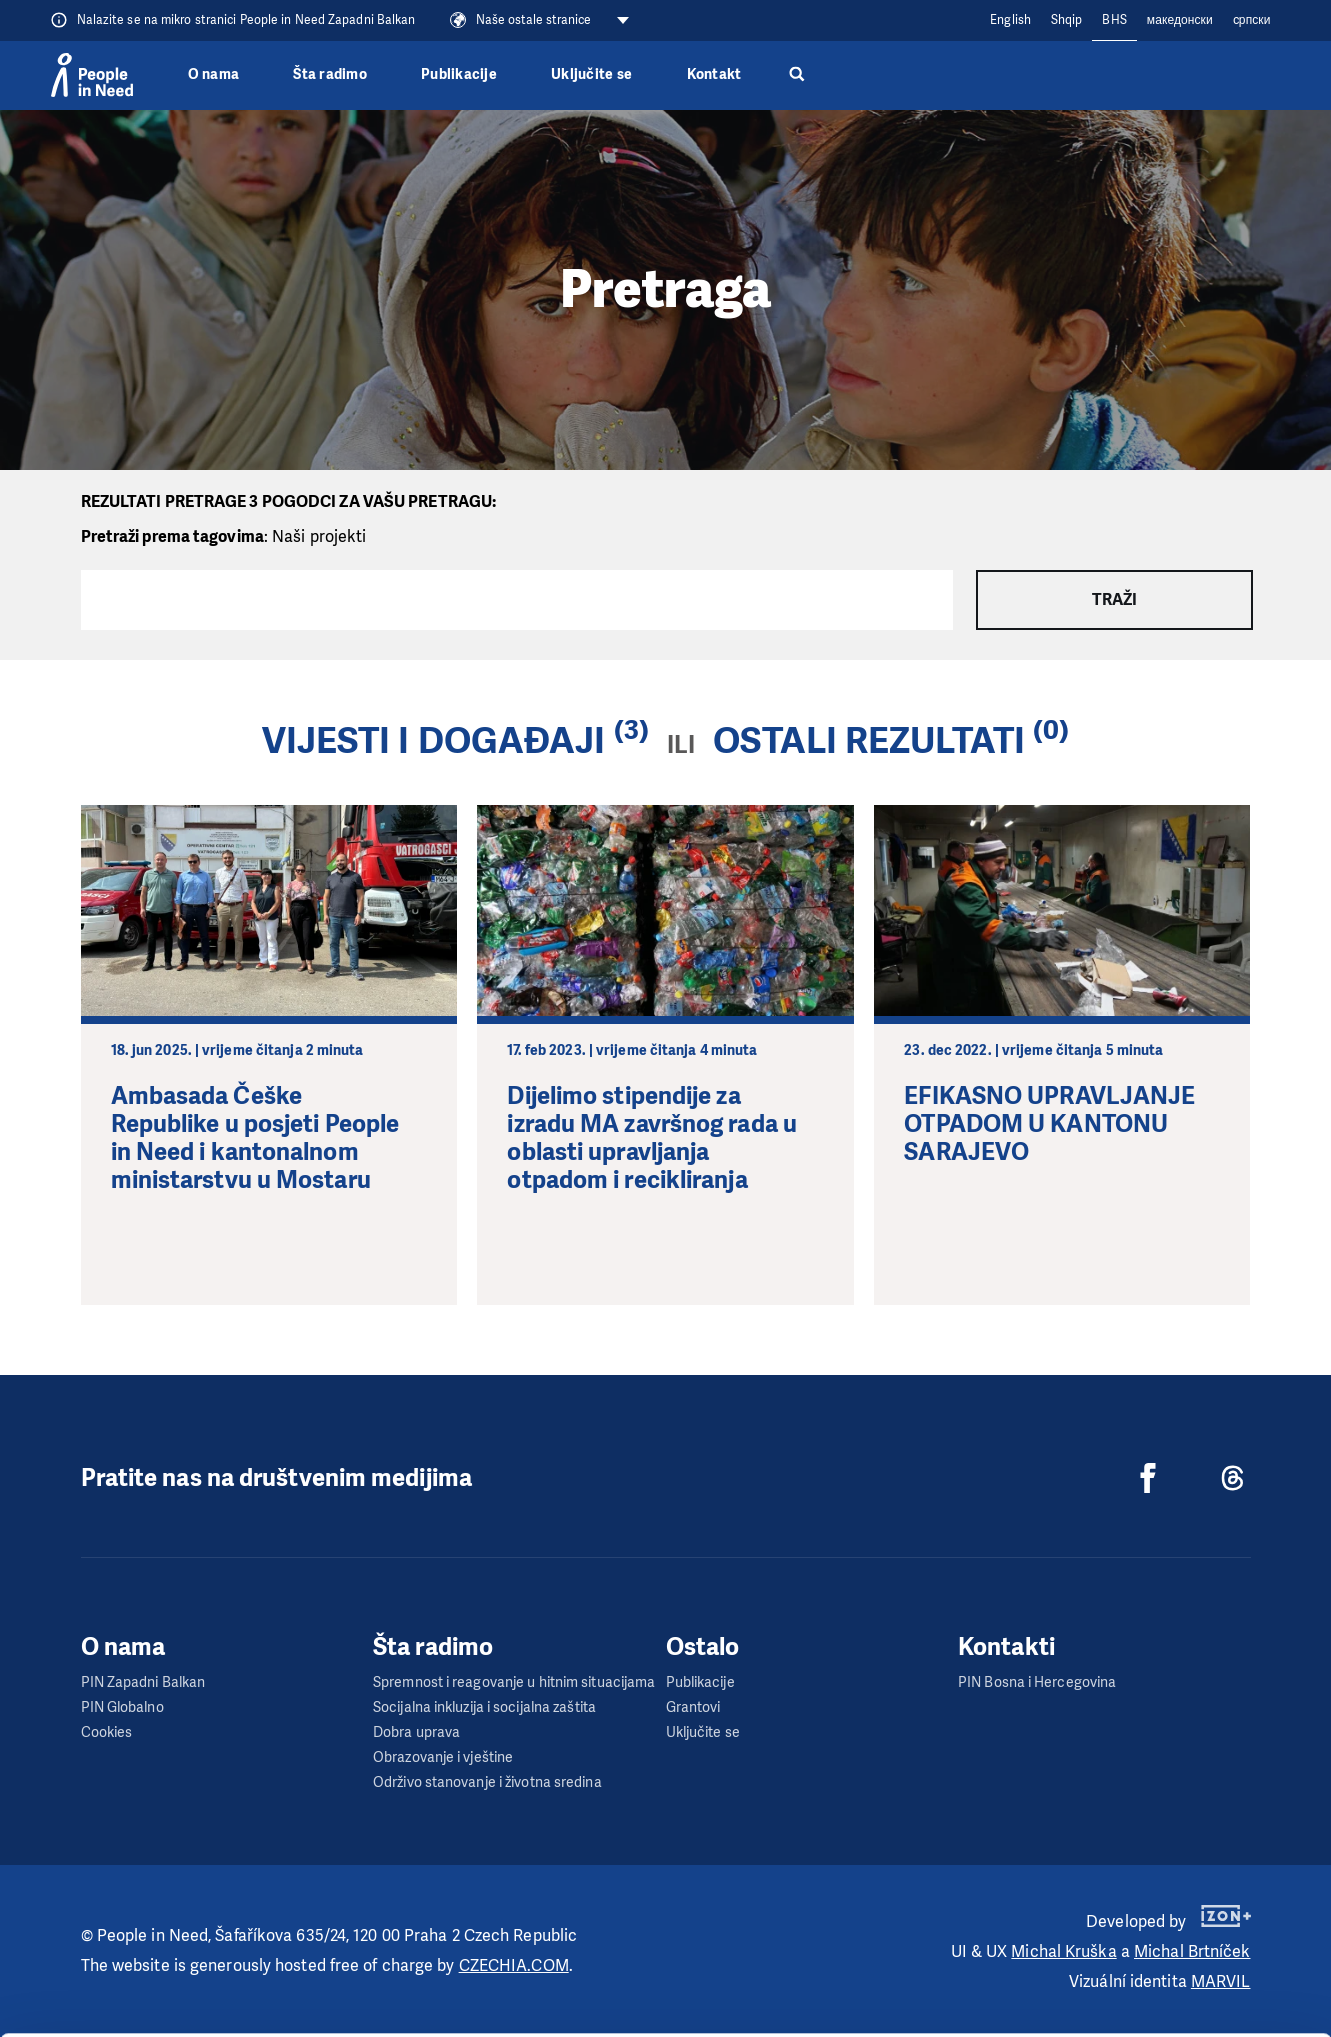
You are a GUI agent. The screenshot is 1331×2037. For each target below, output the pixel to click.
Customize (1165, 1920)
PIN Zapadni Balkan (143, 1682)
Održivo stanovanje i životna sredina (487, 1782)
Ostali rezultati (869, 741)
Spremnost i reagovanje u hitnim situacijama (514, 1682)
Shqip (1067, 20)
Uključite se (591, 74)
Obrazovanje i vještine (443, 1757)
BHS (1114, 20)
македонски (1180, 20)
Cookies (107, 1732)
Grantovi (693, 1707)
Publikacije (459, 74)
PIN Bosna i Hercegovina (1037, 1682)
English (1010, 20)
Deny (1164, 1971)
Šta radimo (330, 74)
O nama (214, 74)
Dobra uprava (416, 1732)
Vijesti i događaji (434, 741)
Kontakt (714, 74)
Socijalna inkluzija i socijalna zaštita (484, 1707)
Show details (308, 2011)
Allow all (1164, 1870)
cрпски (1252, 20)
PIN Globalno (122, 1707)
